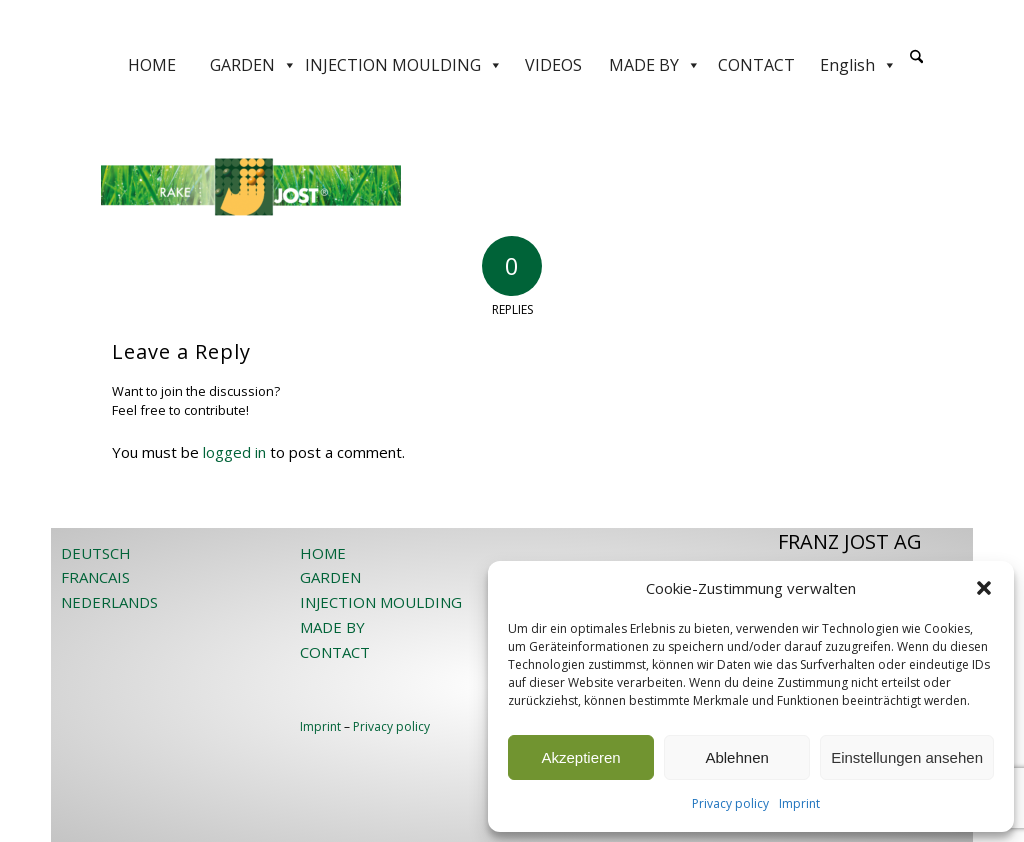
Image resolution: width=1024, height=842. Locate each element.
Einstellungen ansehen (907, 757)
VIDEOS (553, 65)
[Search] (916, 57)
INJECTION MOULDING (404, 65)
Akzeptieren (580, 757)
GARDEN (253, 65)
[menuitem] (916, 65)
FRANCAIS (95, 577)
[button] (984, 588)
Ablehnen (736, 757)
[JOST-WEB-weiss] (512, 22)
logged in (234, 452)
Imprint (799, 803)
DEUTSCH (96, 553)
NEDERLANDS (109, 602)
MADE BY (655, 65)
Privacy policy (730, 803)
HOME (152, 65)
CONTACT (756, 65)
